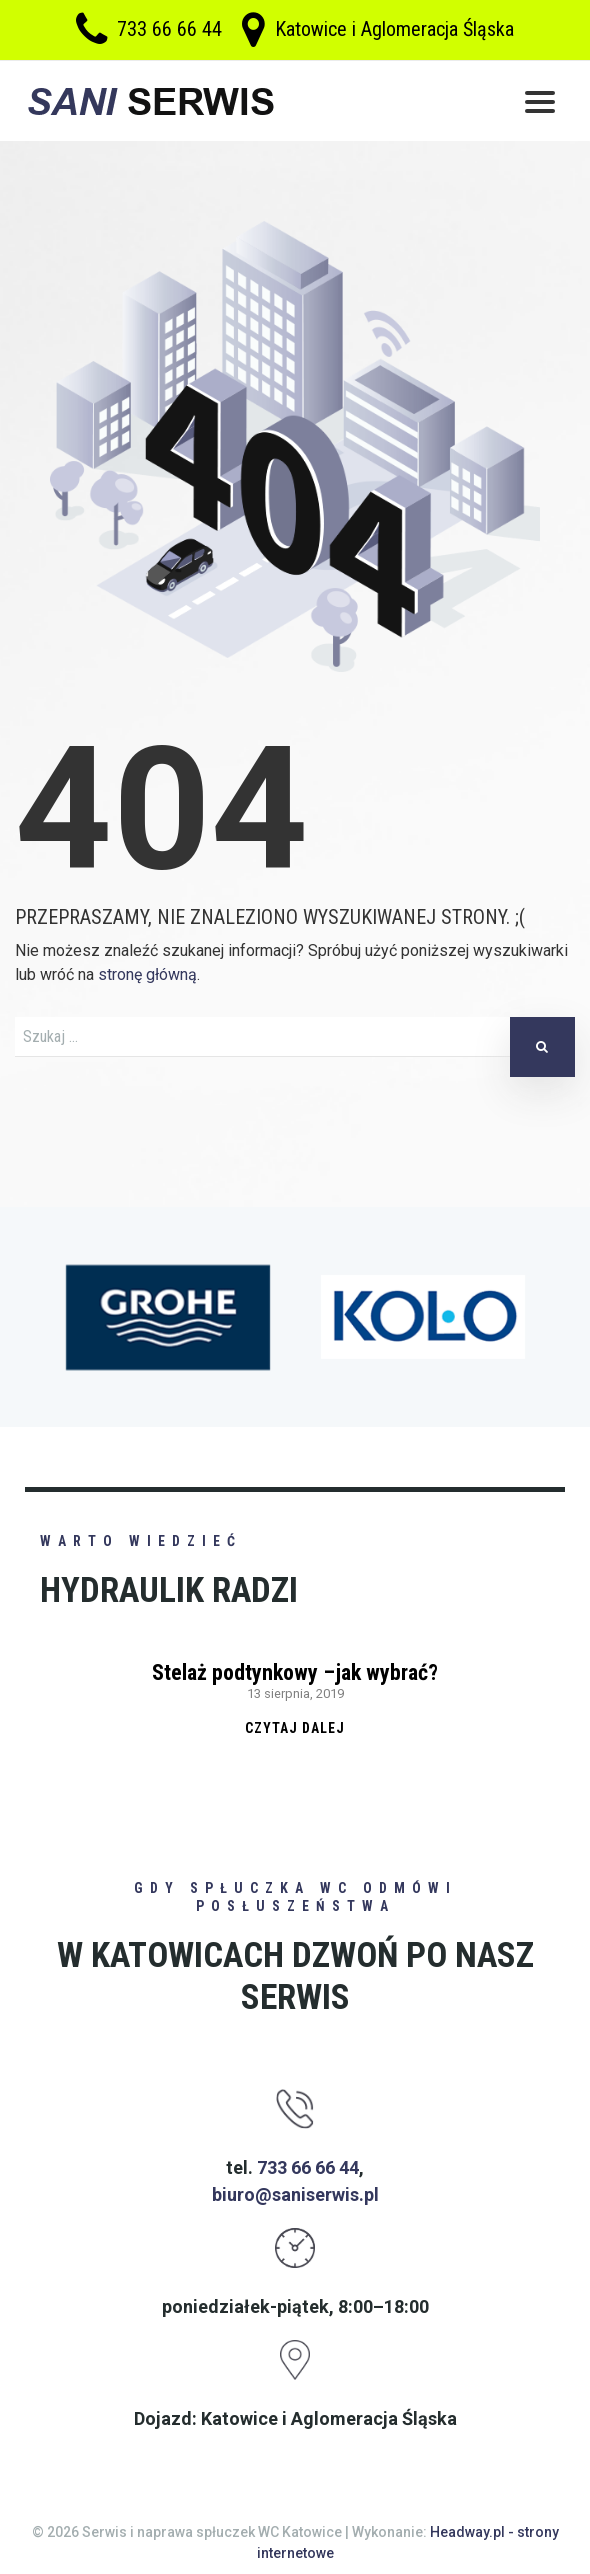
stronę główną (147, 974)
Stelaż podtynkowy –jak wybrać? (295, 1672)
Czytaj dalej (295, 1728)
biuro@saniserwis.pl (295, 2194)
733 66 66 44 (169, 29)
